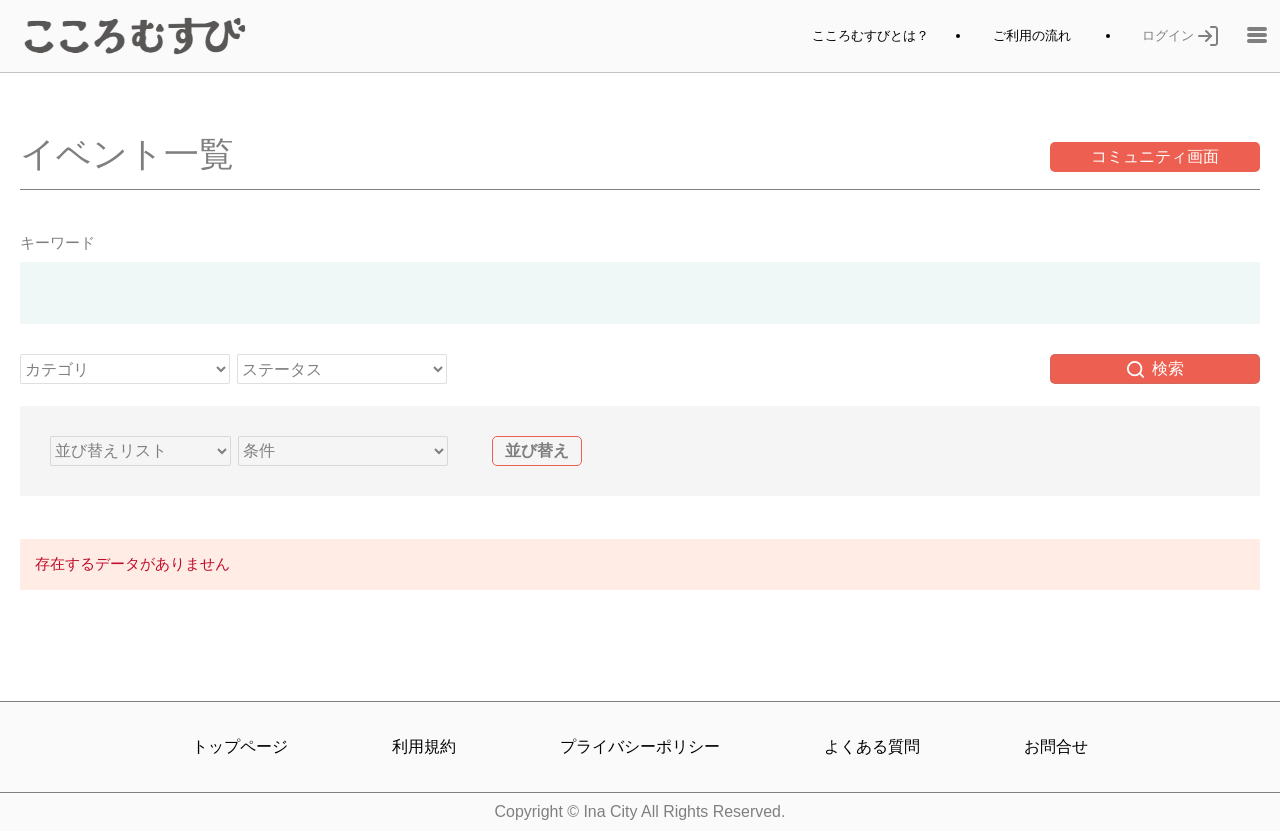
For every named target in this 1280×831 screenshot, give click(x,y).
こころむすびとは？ (870, 35)
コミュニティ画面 (1155, 156)
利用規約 (424, 746)
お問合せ (1056, 746)
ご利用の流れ (1032, 35)
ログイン (1180, 35)
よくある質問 (872, 746)
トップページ (240, 746)
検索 (1155, 369)
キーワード (57, 243)
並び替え (537, 450)
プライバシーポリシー (640, 746)
